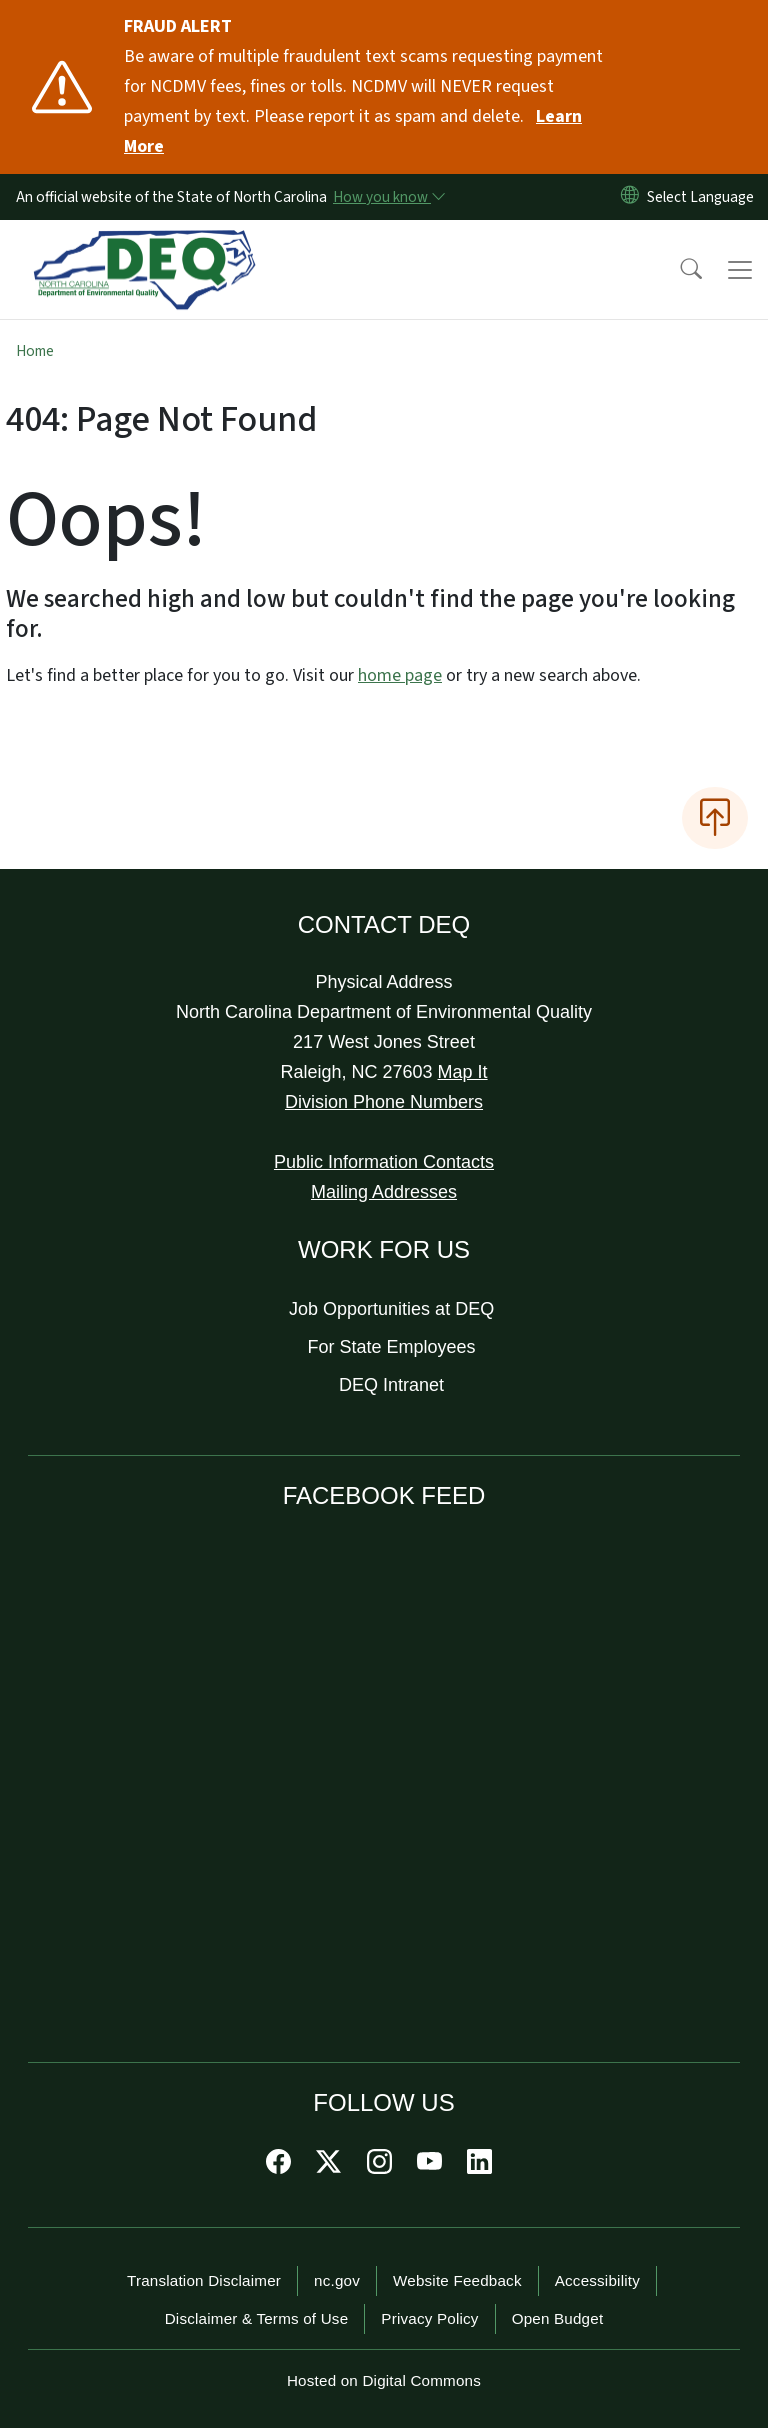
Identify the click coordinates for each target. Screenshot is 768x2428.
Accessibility (597, 2280)
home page (400, 675)
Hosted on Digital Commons (384, 2380)
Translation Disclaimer (204, 2280)
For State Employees (392, 1347)
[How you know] (388, 197)
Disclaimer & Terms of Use (257, 2318)
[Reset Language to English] (630, 197)
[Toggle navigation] (740, 270)
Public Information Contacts (384, 1162)
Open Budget (558, 2318)
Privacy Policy (429, 2318)
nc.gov (337, 2280)
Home (35, 351)
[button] (678, 270)
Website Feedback (457, 2280)
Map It (463, 1072)
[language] (704, 197)
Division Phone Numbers (384, 1102)
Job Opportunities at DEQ (391, 1309)
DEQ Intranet (391, 1385)
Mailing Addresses (384, 1192)
